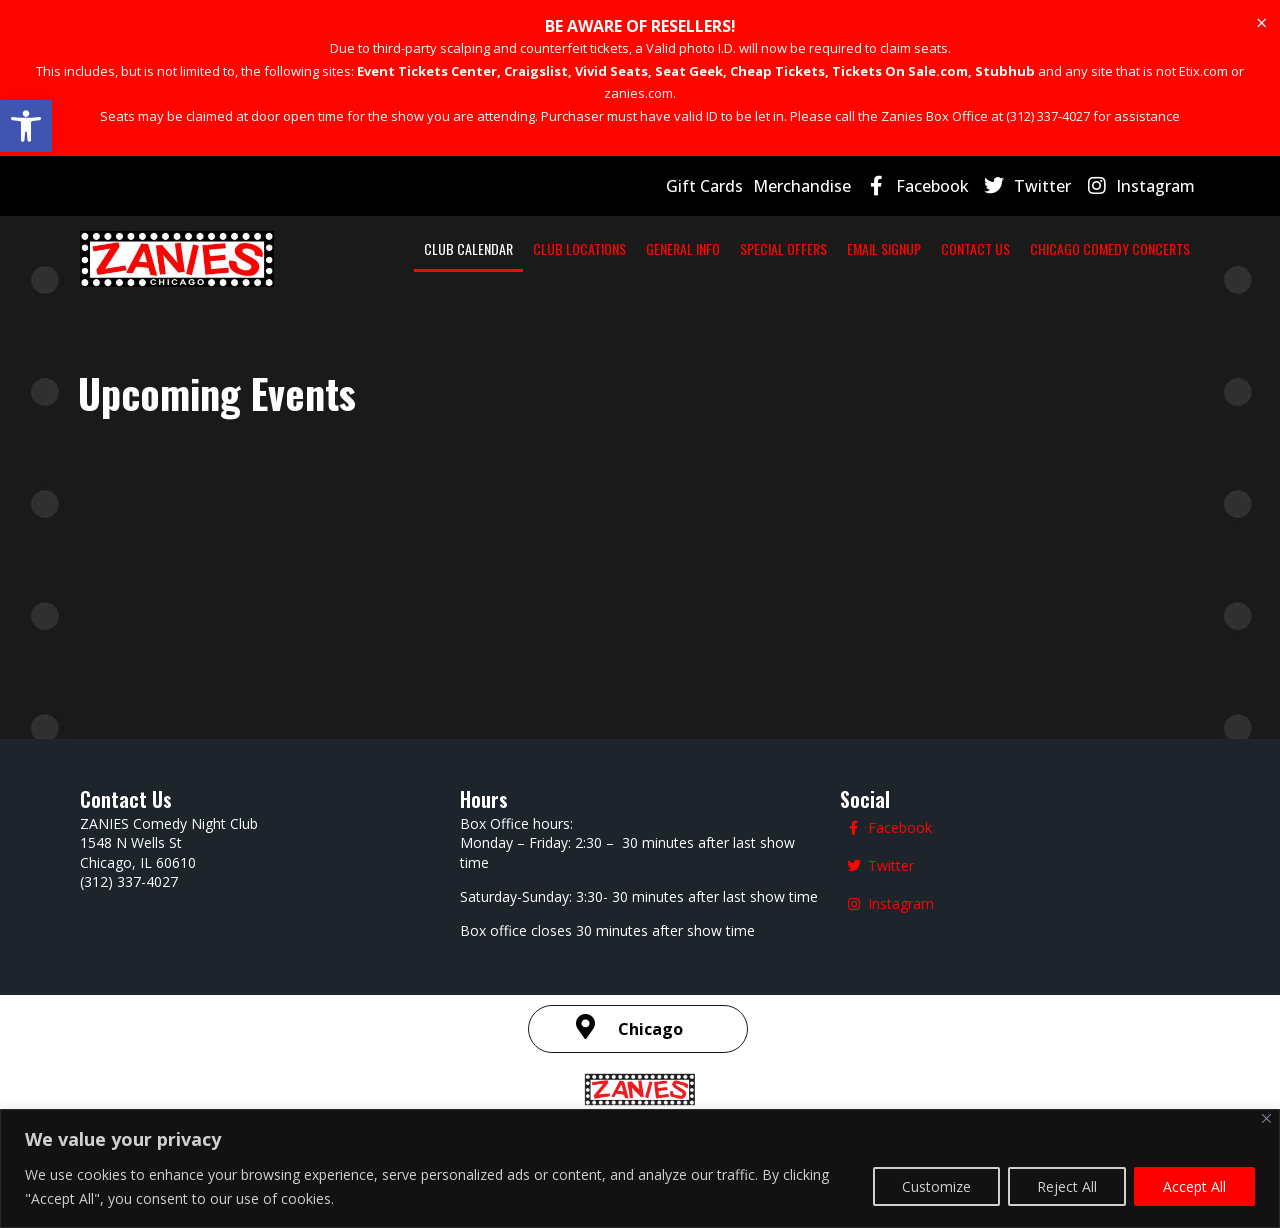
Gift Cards (704, 186)
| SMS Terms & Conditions (939, 952)
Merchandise (802, 186)
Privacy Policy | (620, 953)
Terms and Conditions (748, 953)
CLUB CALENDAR (468, 248)
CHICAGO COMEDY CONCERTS (1110, 248)
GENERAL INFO (683, 248)
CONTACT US (975, 248)
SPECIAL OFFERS (783, 248)
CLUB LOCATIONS (579, 248)
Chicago (650, 846)
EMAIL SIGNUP (884, 248)
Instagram (1155, 186)
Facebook (932, 186)
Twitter (1042, 186)
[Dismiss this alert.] (1261, 23)
